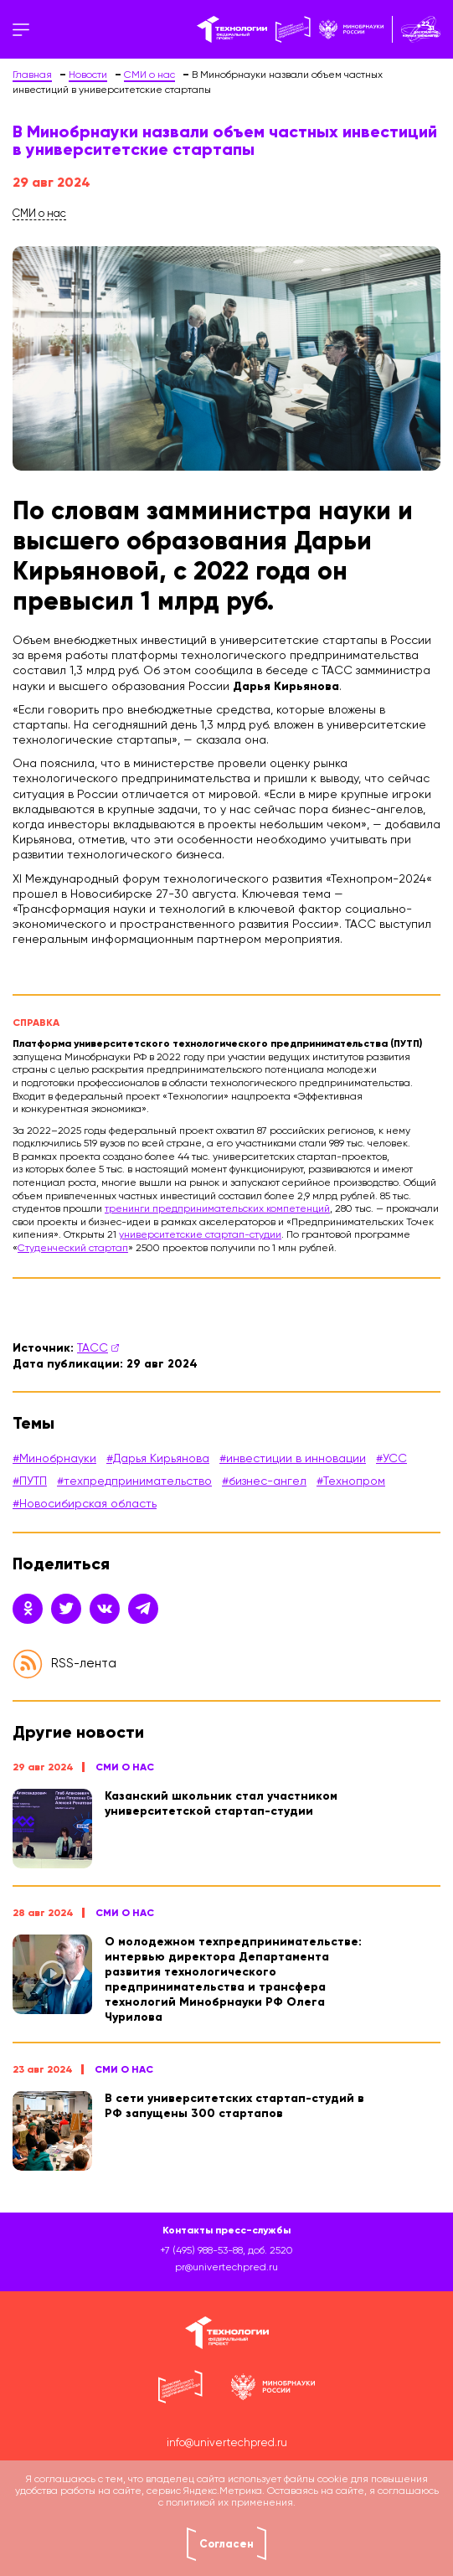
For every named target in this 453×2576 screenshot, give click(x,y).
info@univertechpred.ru (227, 2443)
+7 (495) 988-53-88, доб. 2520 (226, 2251)
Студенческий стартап (73, 1249)
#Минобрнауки (54, 1459)
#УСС (391, 1459)
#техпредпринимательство (134, 1481)
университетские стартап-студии (200, 1235)
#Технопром (351, 1481)
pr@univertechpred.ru (226, 2268)
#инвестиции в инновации (292, 1459)
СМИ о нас (124, 1767)
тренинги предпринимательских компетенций (217, 1209)
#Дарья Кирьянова (157, 1459)
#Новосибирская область (85, 1504)
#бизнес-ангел (264, 1481)
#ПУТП (30, 1481)
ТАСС (92, 1348)
